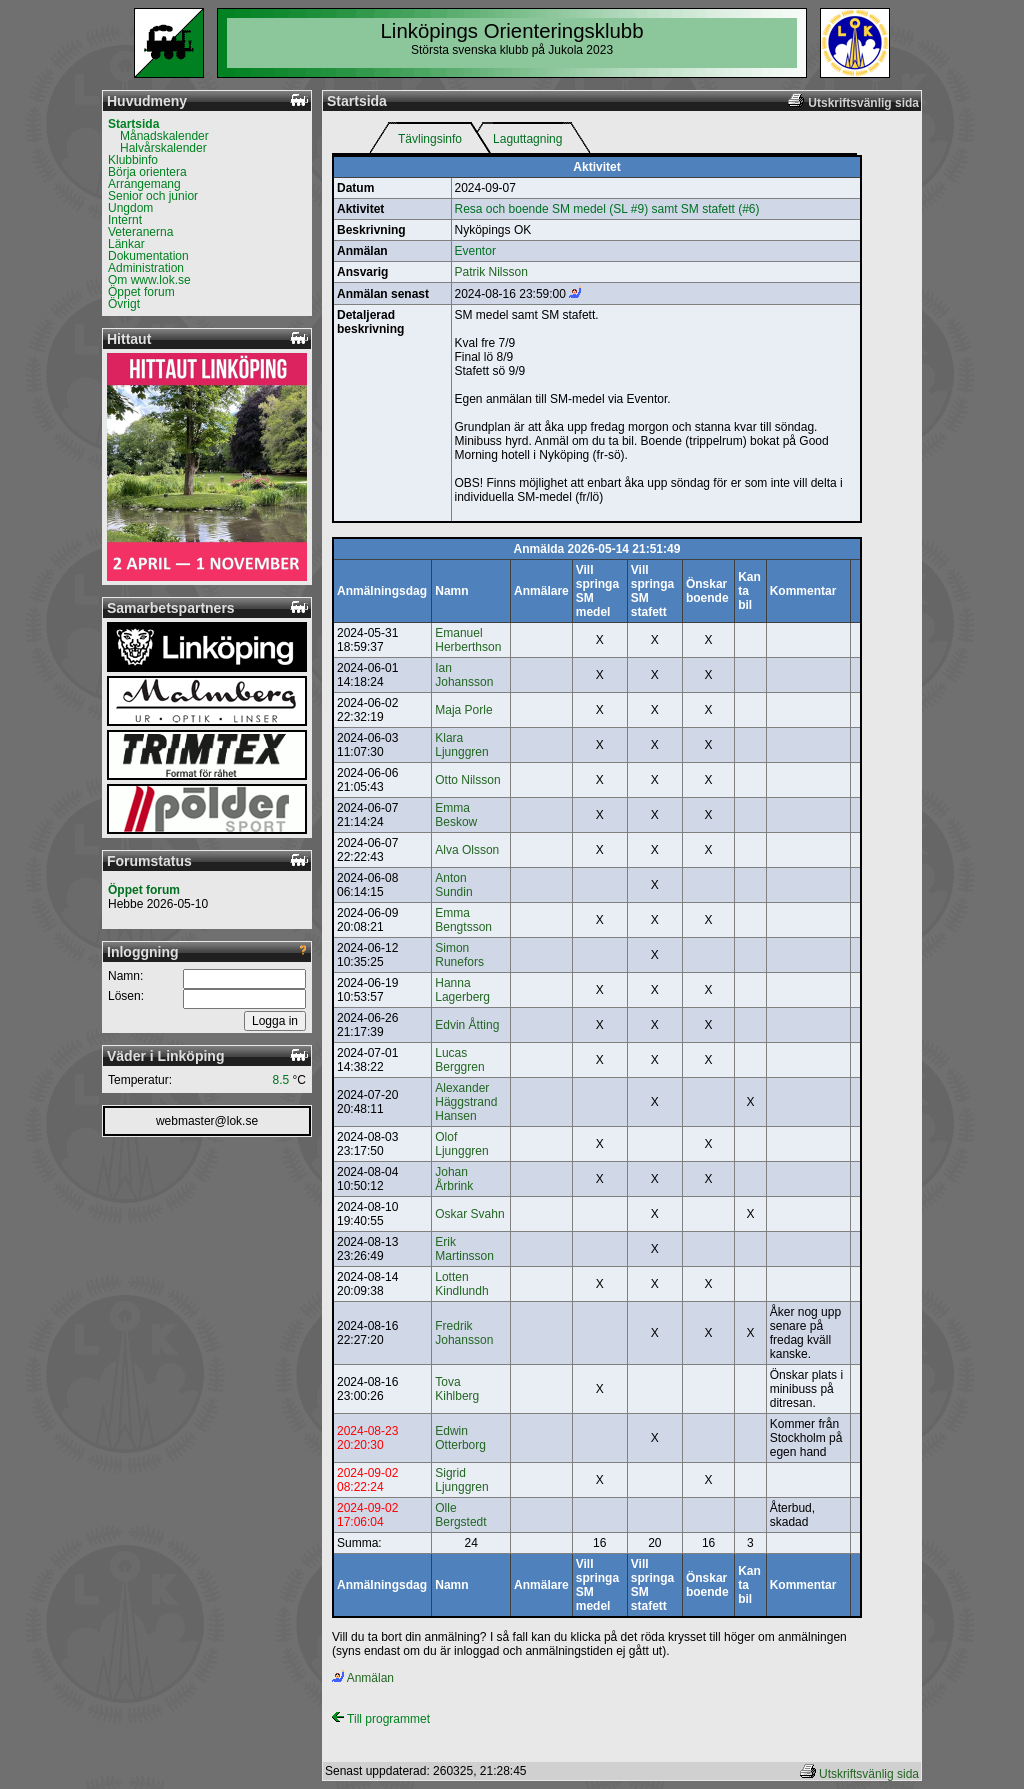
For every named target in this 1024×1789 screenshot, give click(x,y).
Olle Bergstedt (460, 1515)
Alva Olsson (467, 850)
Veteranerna (140, 232)
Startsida (133, 124)
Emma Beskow (456, 815)
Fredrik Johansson (464, 1333)
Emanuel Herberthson (468, 640)
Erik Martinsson (464, 1249)
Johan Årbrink (454, 1179)
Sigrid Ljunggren (461, 1480)
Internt (125, 220)
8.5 (281, 1080)
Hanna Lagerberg (462, 990)
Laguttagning (527, 139)
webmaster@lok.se (207, 1121)
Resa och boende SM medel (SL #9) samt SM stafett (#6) (607, 209)
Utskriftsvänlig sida (869, 1774)
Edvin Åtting (467, 1025)
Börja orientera (147, 172)
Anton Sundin (453, 885)
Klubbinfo (133, 160)
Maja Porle (463, 710)
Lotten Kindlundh (461, 1284)
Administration (146, 268)
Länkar (126, 244)
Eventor (475, 251)
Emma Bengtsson (463, 920)
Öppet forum (141, 292)
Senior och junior (153, 196)
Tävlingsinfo (430, 139)
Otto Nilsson (467, 780)
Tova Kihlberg (457, 1389)
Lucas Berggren (459, 1060)
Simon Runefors (459, 955)
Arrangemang (144, 184)
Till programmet (381, 1719)
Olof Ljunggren (461, 1144)
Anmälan (363, 1678)
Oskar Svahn (469, 1214)
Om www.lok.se (149, 280)
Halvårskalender (163, 148)
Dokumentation (148, 256)
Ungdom (130, 208)
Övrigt (124, 304)
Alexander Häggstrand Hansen (466, 1102)
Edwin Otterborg (460, 1438)
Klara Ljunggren (461, 745)
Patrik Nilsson (491, 272)
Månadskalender (164, 136)
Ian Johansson (464, 675)
